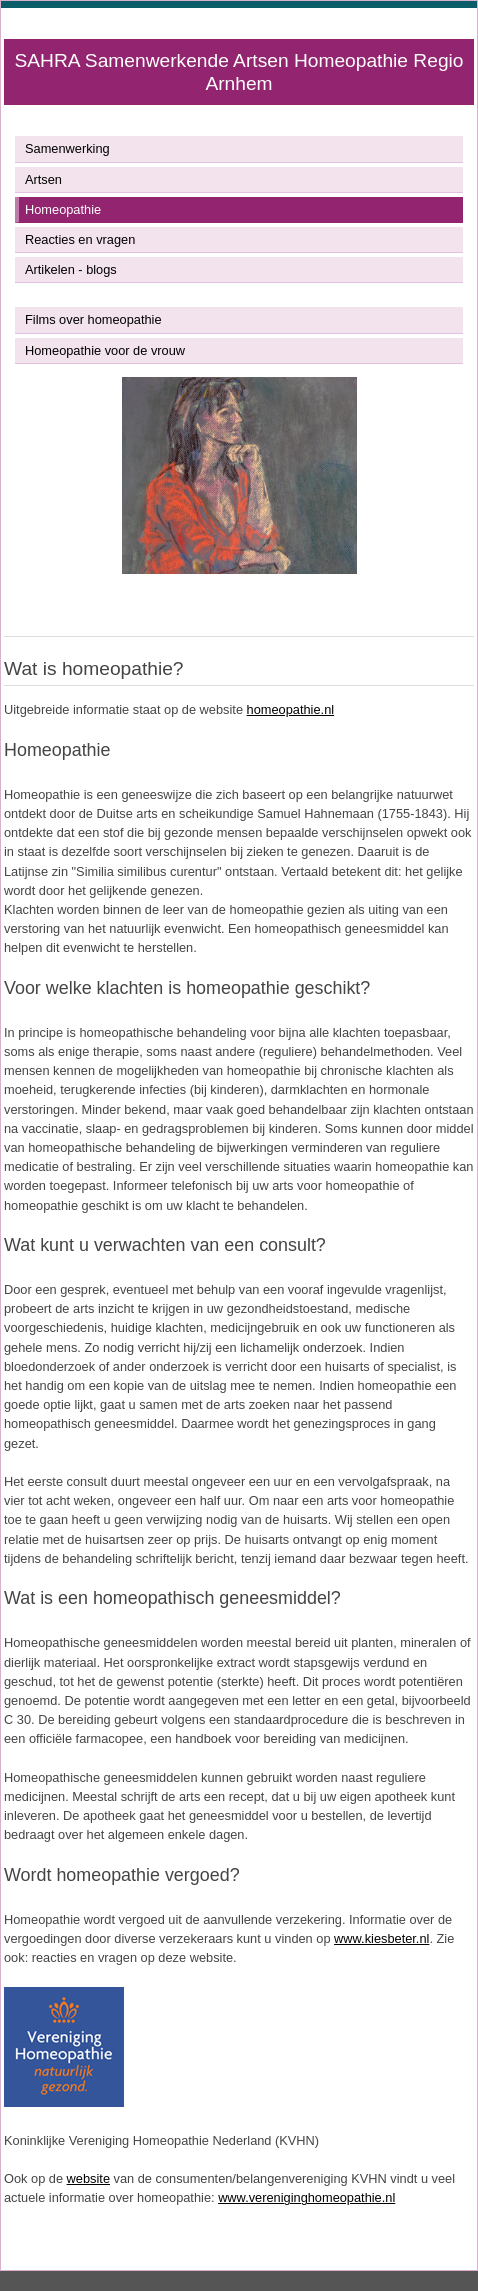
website (88, 2178)
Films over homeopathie (93, 319)
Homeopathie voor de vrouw (105, 350)
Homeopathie (63, 209)
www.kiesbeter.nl (381, 1938)
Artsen (43, 179)
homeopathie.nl (291, 709)
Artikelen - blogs (71, 269)
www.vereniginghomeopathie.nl (306, 2197)
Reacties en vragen (80, 239)
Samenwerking (67, 148)
